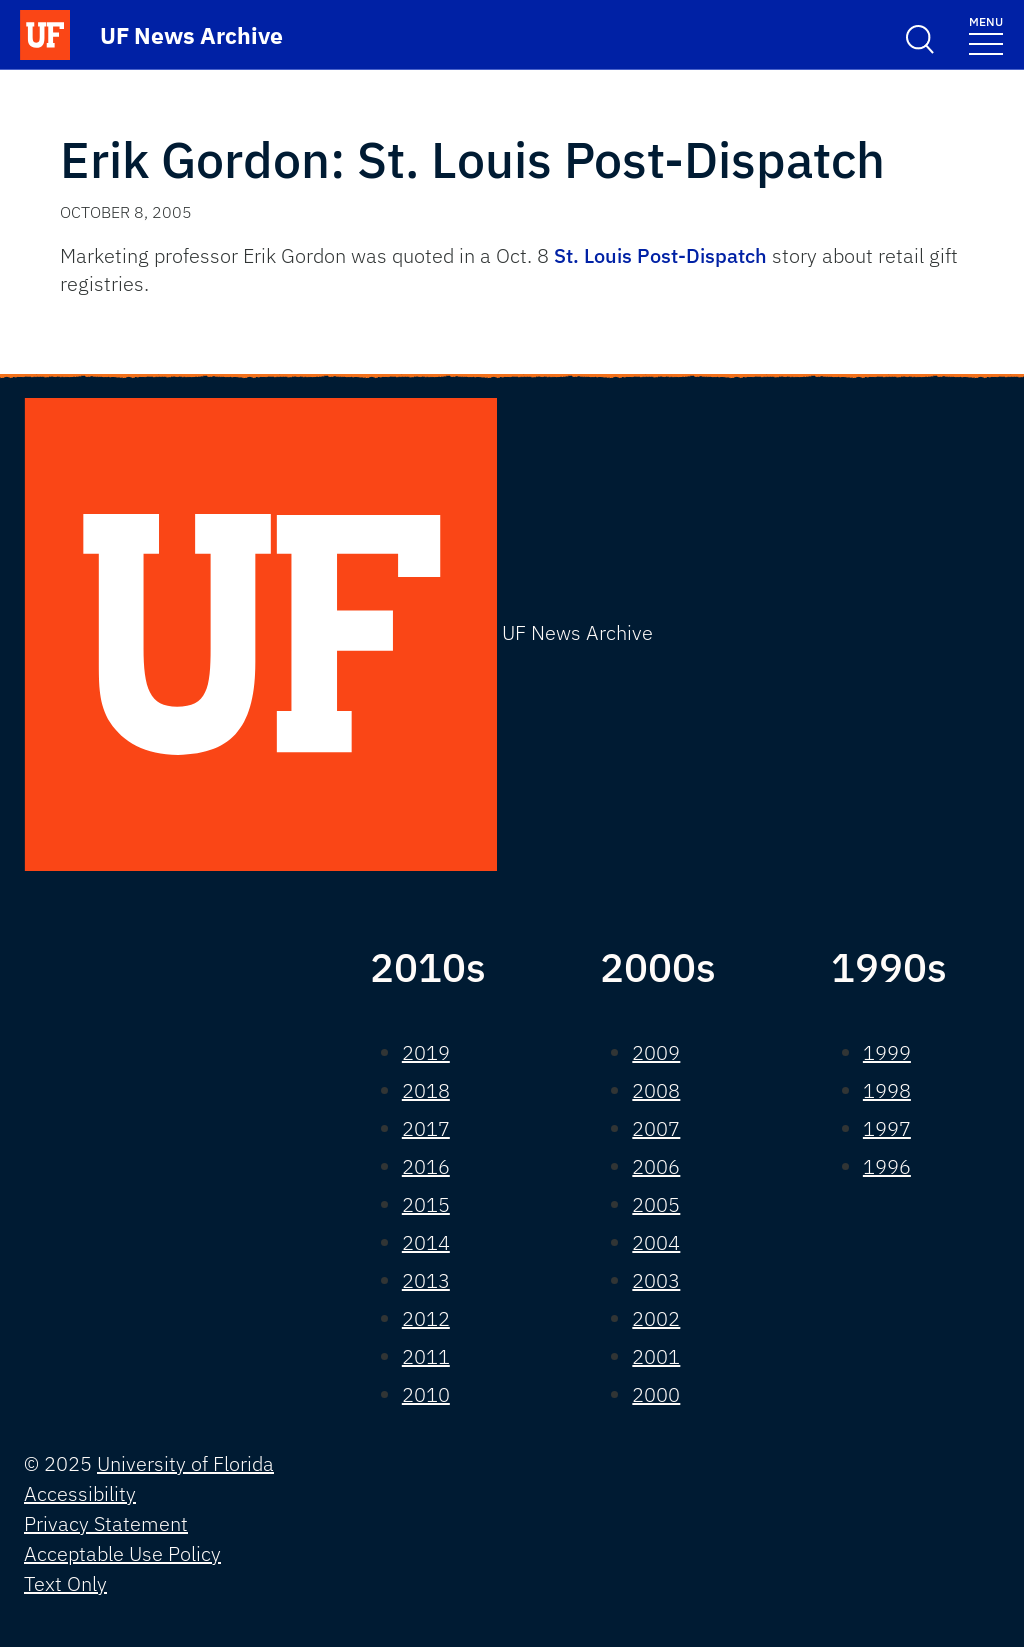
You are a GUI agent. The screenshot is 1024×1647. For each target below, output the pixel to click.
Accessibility (80, 1493)
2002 (656, 1318)
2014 (426, 1242)
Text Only (65, 1583)
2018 (426, 1090)
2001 (656, 1356)
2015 (426, 1204)
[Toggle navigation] (986, 34)
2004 (656, 1242)
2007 (656, 1128)
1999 (887, 1052)
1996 (887, 1166)
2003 (656, 1280)
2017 (426, 1128)
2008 (656, 1090)
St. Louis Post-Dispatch (663, 255)
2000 (656, 1394)
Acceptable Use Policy (122, 1553)
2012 (426, 1318)
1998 (887, 1090)
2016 (426, 1166)
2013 (426, 1280)
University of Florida (185, 1463)
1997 (887, 1128)
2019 (426, 1052)
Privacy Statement (106, 1523)
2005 (656, 1204)
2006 (656, 1166)
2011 (426, 1356)
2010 (426, 1394)
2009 (656, 1052)
